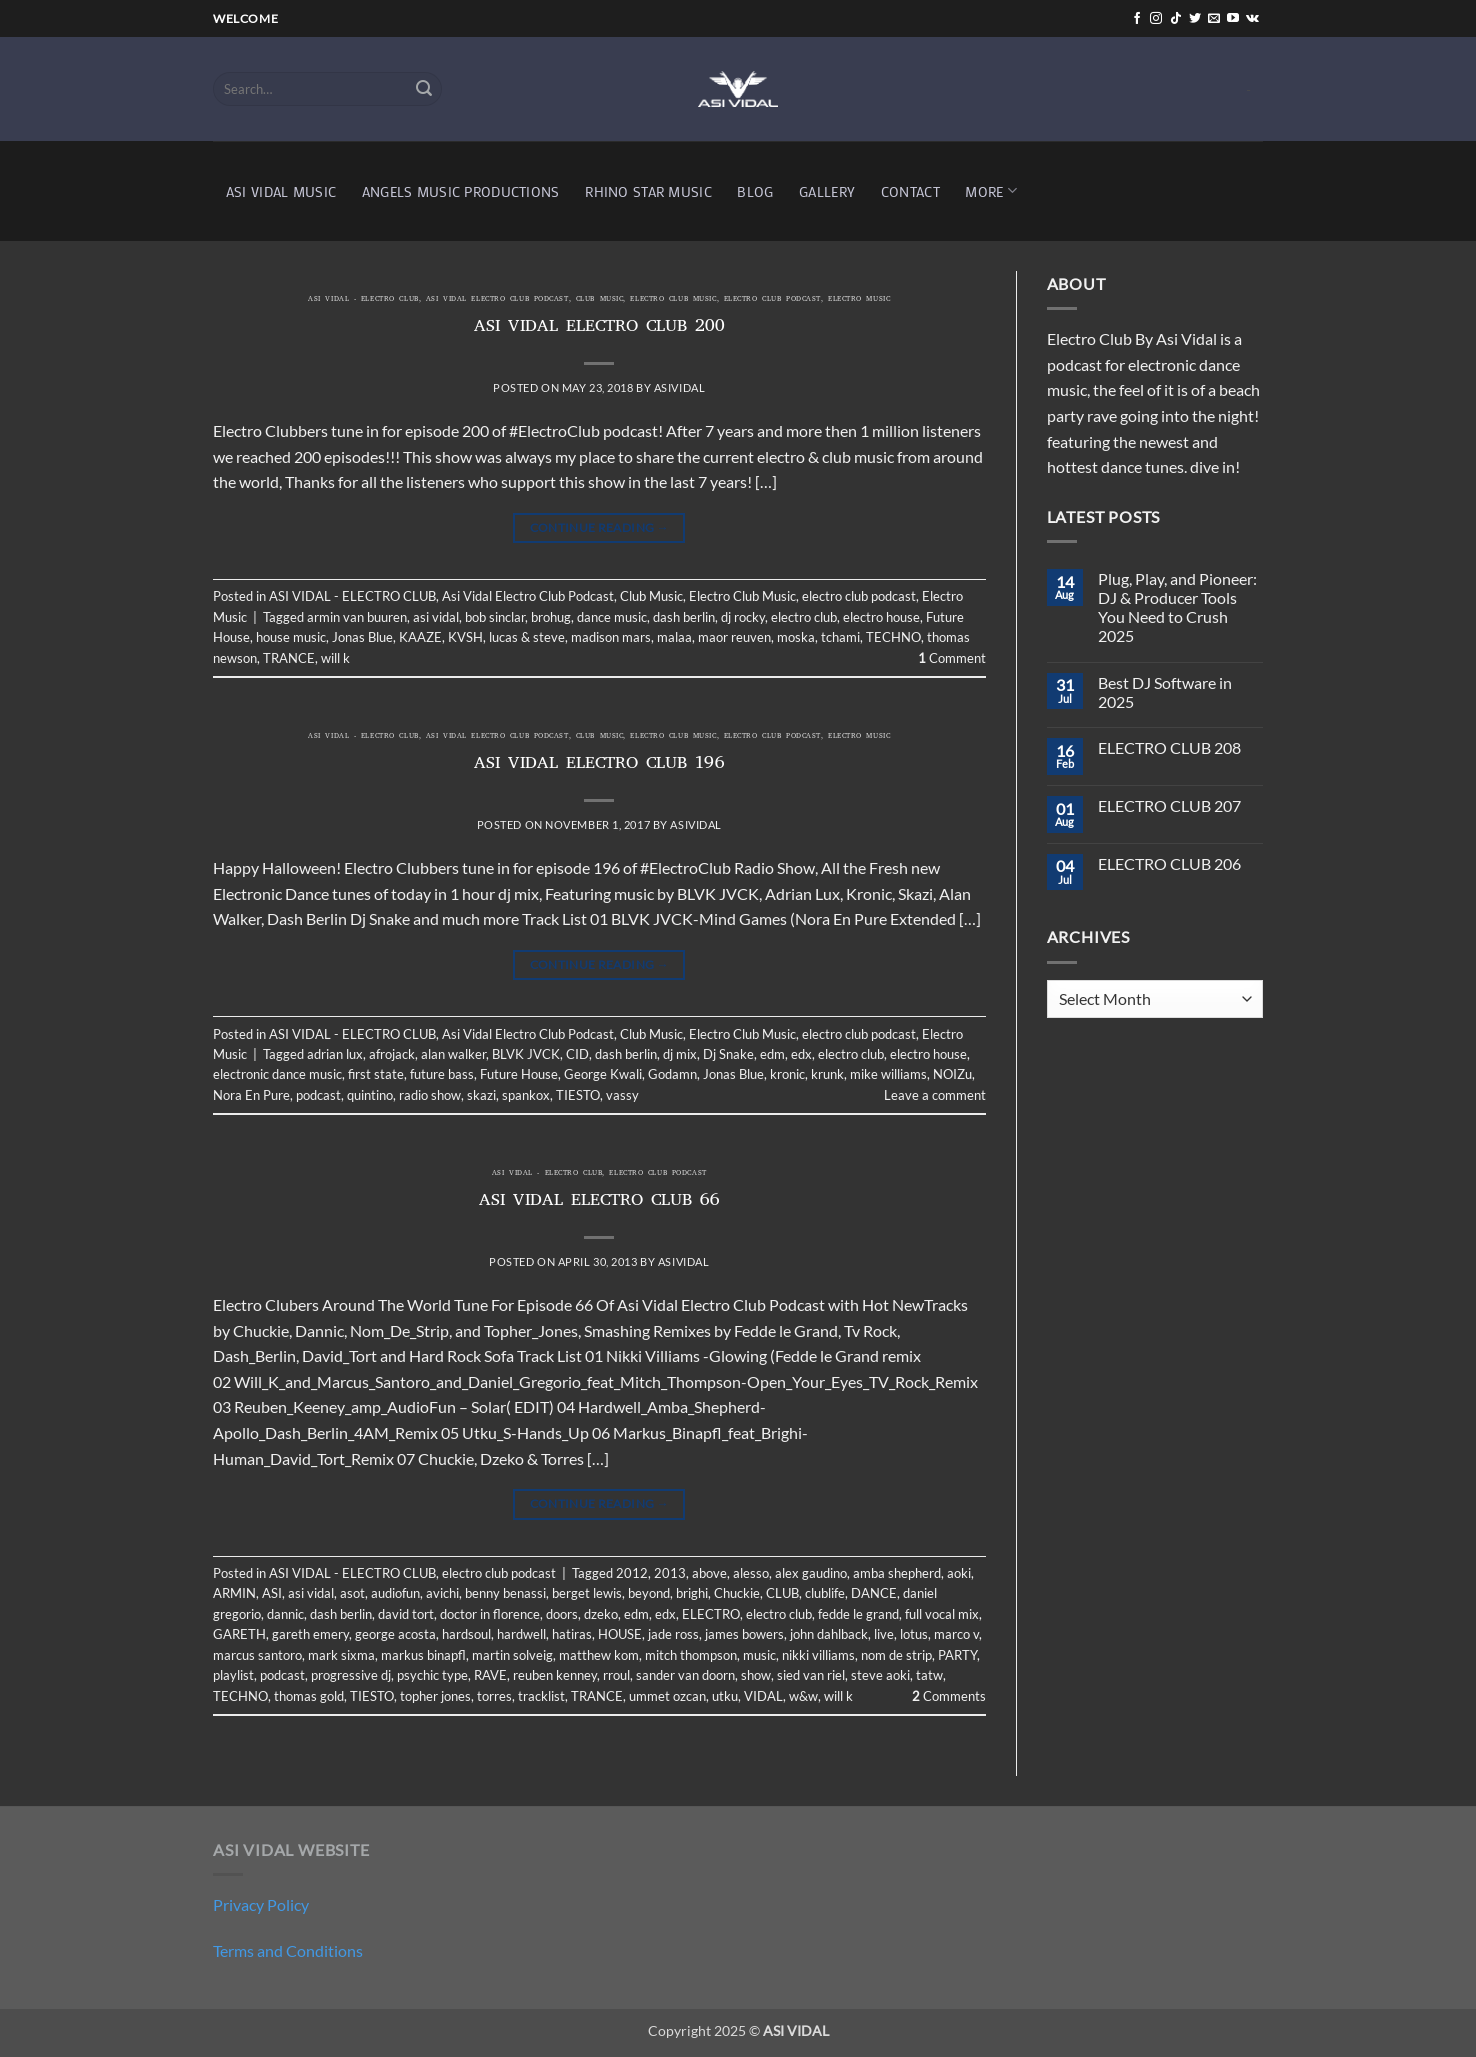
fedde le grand (858, 1614)
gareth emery (310, 1634)
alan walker (453, 1054)
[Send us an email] (1214, 19)
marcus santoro (257, 1655)
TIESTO (578, 1095)
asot (352, 1593)
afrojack (392, 1054)
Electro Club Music (673, 300)
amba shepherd (897, 1573)
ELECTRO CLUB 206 (1169, 863)
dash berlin (684, 617)
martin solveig (512, 1655)
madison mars (611, 637)
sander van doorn (685, 1675)
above (709, 1573)
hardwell (521, 1634)
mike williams (888, 1074)
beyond (649, 1593)
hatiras (572, 1634)
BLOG (755, 191)
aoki (959, 1573)
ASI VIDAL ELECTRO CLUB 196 (599, 765)
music (759, 1655)
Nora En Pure (251, 1095)
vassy (622, 1095)
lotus (914, 1634)
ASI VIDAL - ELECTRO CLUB (363, 300)
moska (796, 637)
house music (291, 637)
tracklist (541, 1696)
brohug (551, 617)
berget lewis (587, 1593)
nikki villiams (818, 1655)
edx (801, 1054)
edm (772, 1054)
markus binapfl (423, 1655)
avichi (442, 1593)
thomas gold (309, 1696)
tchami (840, 637)
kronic (787, 1074)
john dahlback (829, 1634)
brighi (692, 1593)
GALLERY (827, 191)
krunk (827, 1074)
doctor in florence (490, 1614)
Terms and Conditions (288, 1950)
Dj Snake (728, 1054)
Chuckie (737, 1593)
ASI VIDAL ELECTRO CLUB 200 (599, 328)
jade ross (673, 1634)
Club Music (600, 300)
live (884, 1634)
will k (335, 658)
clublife (825, 1593)
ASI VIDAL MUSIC (281, 191)
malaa (674, 637)
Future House (519, 1074)
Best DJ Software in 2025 (1165, 692)
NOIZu (952, 1074)
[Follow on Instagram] (1156, 19)
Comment (952, 658)
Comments (949, 1696)
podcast (318, 1095)
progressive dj (351, 1675)
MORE (991, 190)
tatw (929, 1675)
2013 (670, 1573)
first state (376, 1074)
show (756, 1675)
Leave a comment (935, 1095)
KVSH (465, 637)
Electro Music (859, 300)
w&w (803, 1696)
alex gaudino (811, 1573)
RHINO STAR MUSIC (648, 191)
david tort (406, 1614)
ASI (272, 1593)
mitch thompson (691, 1655)
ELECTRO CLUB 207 (1169, 805)
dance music (612, 617)
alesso (751, 1573)
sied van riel (811, 1675)
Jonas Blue (362, 637)
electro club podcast (772, 300)
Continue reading (600, 527)
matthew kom (599, 1655)
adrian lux (335, 1054)
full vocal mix (942, 1614)
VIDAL (763, 1696)
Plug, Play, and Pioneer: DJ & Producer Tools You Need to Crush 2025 (1177, 607)
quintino (370, 1095)
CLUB (782, 1593)
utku (725, 1696)
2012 (632, 1573)
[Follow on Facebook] (1137, 19)
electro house (881, 617)
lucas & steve (527, 637)
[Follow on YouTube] (1233, 19)
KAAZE (420, 637)
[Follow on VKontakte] (1252, 19)
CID (577, 1054)
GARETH (239, 1634)
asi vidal (436, 617)
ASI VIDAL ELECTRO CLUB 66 (599, 1202)
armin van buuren (357, 617)
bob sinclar (495, 617)
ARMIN (234, 1593)
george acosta (395, 1634)
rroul (616, 1675)
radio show (430, 1095)
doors (562, 1614)
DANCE (874, 1593)
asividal (679, 387)
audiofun (395, 1593)
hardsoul (466, 1634)
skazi (481, 1095)
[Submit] (424, 89)
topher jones (435, 1696)
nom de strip (896, 1655)
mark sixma (341, 1655)
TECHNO (893, 637)
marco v (956, 1634)
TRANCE (289, 658)
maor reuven (734, 637)
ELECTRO (711, 1614)
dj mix (680, 1054)
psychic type (432, 1675)
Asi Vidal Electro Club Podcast (497, 300)
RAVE (490, 1675)
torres (494, 1696)
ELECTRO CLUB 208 (1169, 747)
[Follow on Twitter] (1195, 19)
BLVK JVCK (526, 1054)
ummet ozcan (667, 1696)
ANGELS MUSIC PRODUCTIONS (461, 191)
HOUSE (620, 1634)
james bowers (744, 1634)
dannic (285, 1614)
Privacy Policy (261, 1904)
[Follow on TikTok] (1176, 19)
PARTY (957, 1655)
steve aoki (880, 1675)
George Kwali (603, 1074)
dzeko (601, 1614)
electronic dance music (277, 1074)
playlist (233, 1675)
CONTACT (910, 191)
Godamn (672, 1074)
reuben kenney (555, 1675)
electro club (804, 617)
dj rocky (743, 617)
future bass (442, 1074)
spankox (526, 1095)
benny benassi (505, 1593)
